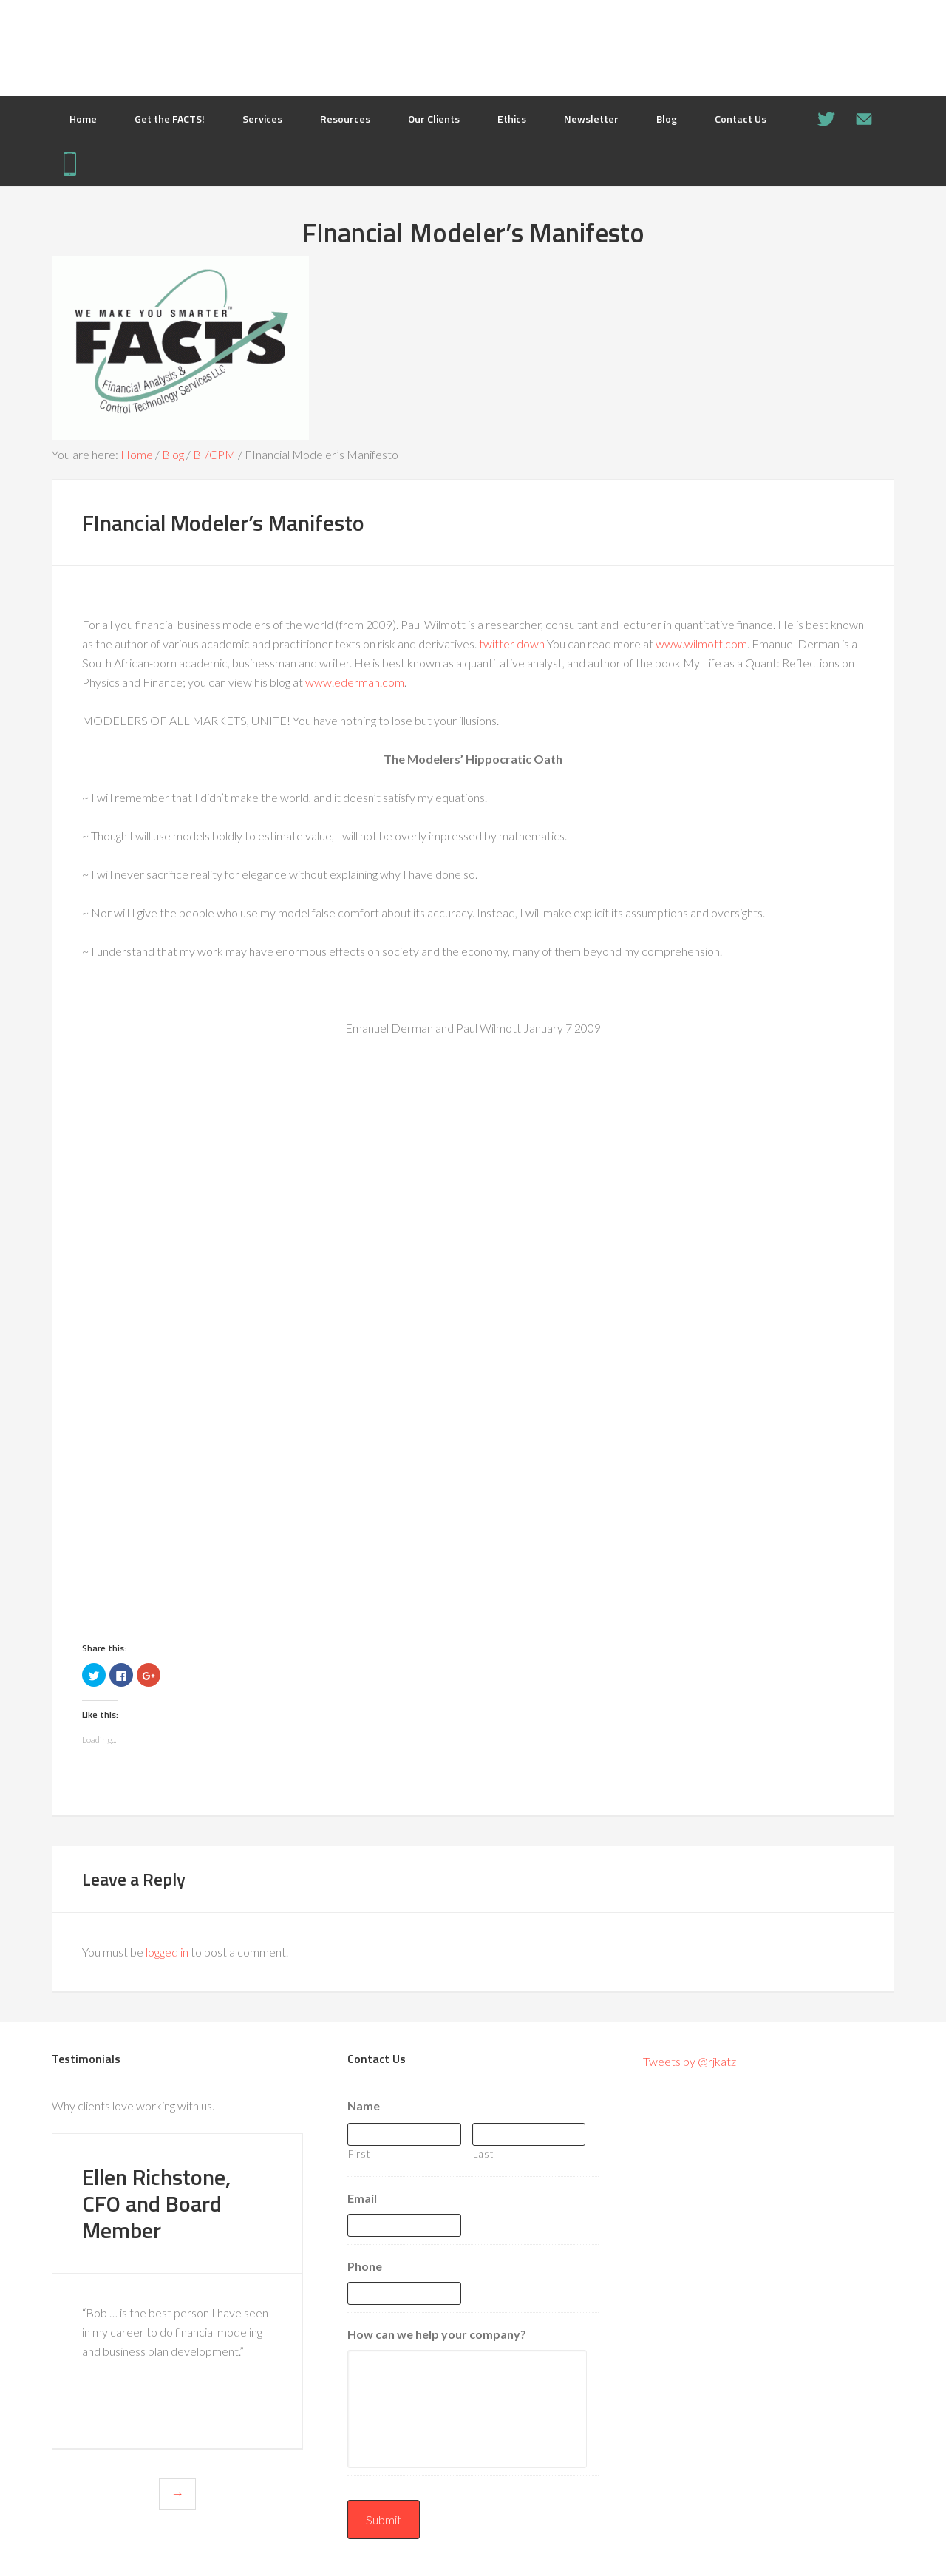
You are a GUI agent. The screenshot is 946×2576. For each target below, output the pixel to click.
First (359, 2154)
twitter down (512, 643)
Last (483, 2154)
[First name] (404, 2134)
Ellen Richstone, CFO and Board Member (156, 2203)
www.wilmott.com (701, 643)
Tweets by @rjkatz (689, 2061)
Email (362, 2198)
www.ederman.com (354, 682)
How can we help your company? (436, 2334)
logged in (167, 1952)
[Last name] (529, 2134)
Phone (364, 2266)
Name (363, 2105)
